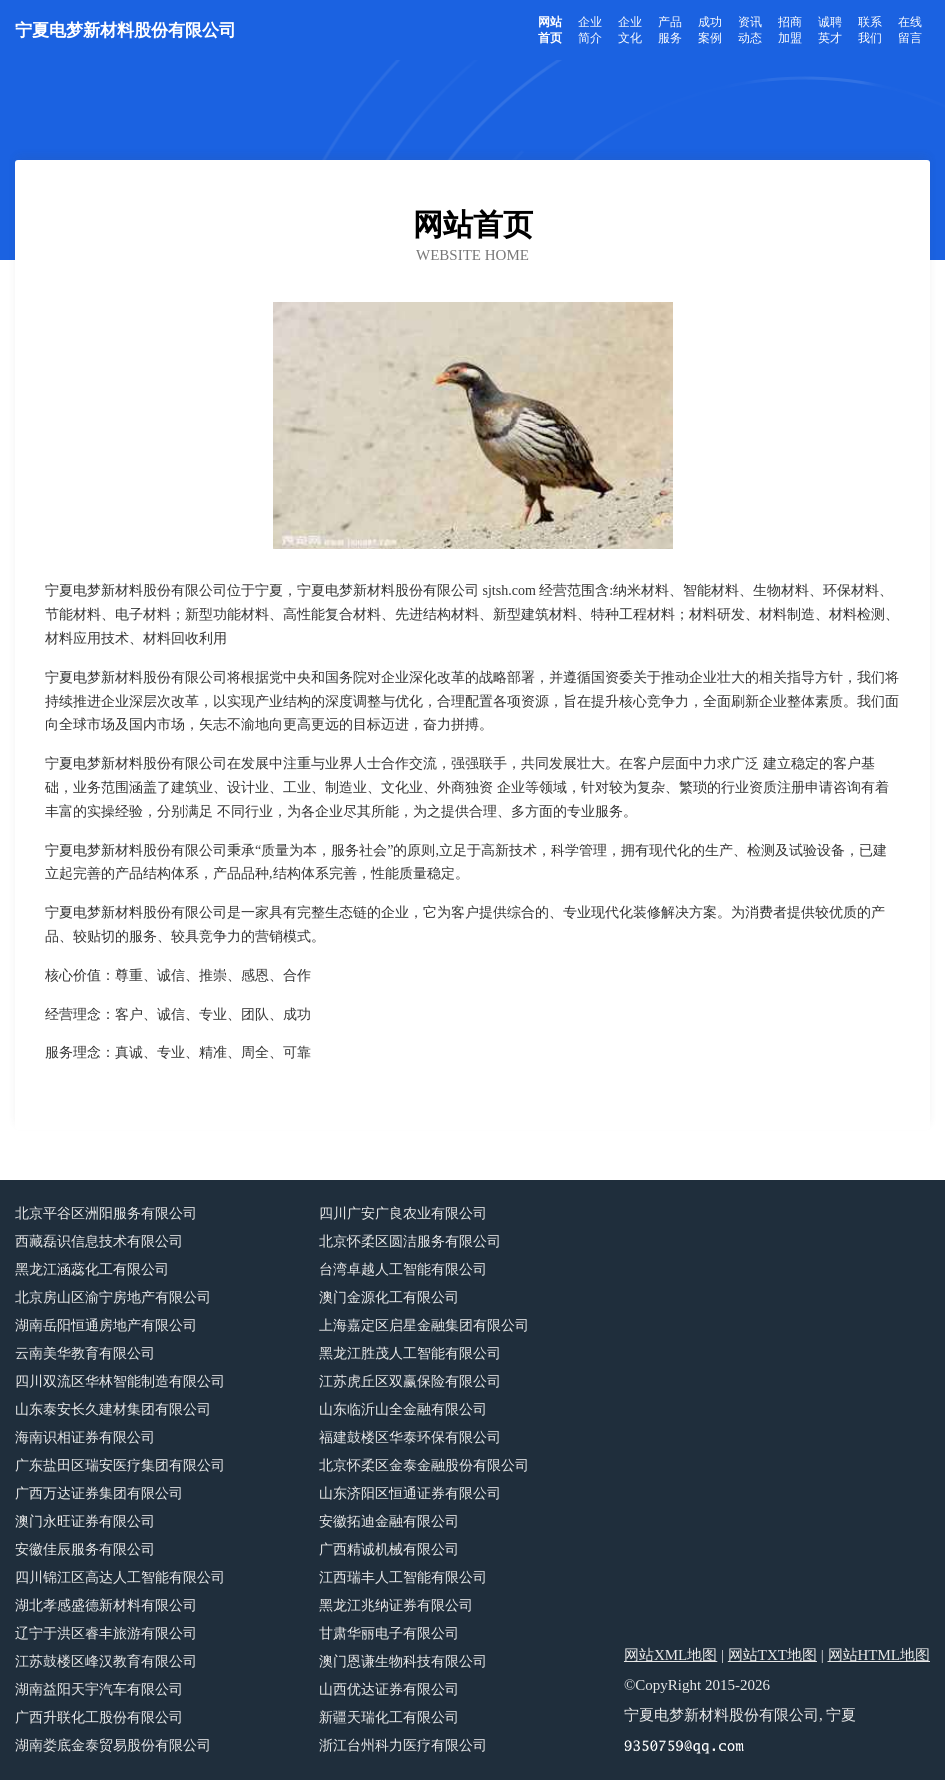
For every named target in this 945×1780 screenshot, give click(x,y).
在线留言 (910, 30)
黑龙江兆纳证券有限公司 (396, 1605)
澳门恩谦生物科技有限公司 (403, 1661)
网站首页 (550, 30)
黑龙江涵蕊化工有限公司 (92, 1269)
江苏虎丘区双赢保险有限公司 (410, 1381)
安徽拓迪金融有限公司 (389, 1521)
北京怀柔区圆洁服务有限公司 (410, 1241)
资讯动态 (750, 30)
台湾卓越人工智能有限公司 (403, 1269)
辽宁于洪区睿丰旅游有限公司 (106, 1633)
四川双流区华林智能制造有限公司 (120, 1381)
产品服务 (670, 30)
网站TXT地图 (772, 1655)
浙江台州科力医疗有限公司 (403, 1745)
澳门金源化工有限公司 (389, 1297)
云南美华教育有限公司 (85, 1353)
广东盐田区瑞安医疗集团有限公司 (120, 1465)
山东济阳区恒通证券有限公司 (410, 1493)
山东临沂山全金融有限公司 (403, 1409)
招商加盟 (790, 30)
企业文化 (630, 30)
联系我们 (870, 30)
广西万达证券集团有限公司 (99, 1493)
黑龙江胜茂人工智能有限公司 (410, 1353)
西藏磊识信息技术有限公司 (99, 1241)
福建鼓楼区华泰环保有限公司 (410, 1437)
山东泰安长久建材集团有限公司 (113, 1409)
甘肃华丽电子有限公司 (389, 1633)
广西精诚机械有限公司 (389, 1549)
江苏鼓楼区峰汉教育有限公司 (106, 1661)
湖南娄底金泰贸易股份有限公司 (113, 1745)
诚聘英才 (830, 30)
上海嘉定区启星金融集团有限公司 (424, 1325)
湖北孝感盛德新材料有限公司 (106, 1605)
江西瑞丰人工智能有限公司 (403, 1577)
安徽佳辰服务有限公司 (85, 1549)
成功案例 (710, 30)
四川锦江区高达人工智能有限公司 (120, 1577)
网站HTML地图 (879, 1655)
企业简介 (590, 30)
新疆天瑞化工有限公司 (389, 1717)
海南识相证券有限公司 (85, 1437)
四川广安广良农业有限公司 (403, 1213)
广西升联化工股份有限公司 (99, 1717)
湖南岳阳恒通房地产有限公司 (106, 1325)
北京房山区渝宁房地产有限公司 (113, 1297)
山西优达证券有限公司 (389, 1689)
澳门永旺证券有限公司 (85, 1521)
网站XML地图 (670, 1655)
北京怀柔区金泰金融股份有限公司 (424, 1465)
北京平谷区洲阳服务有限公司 (106, 1213)
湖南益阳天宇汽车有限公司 (99, 1689)
